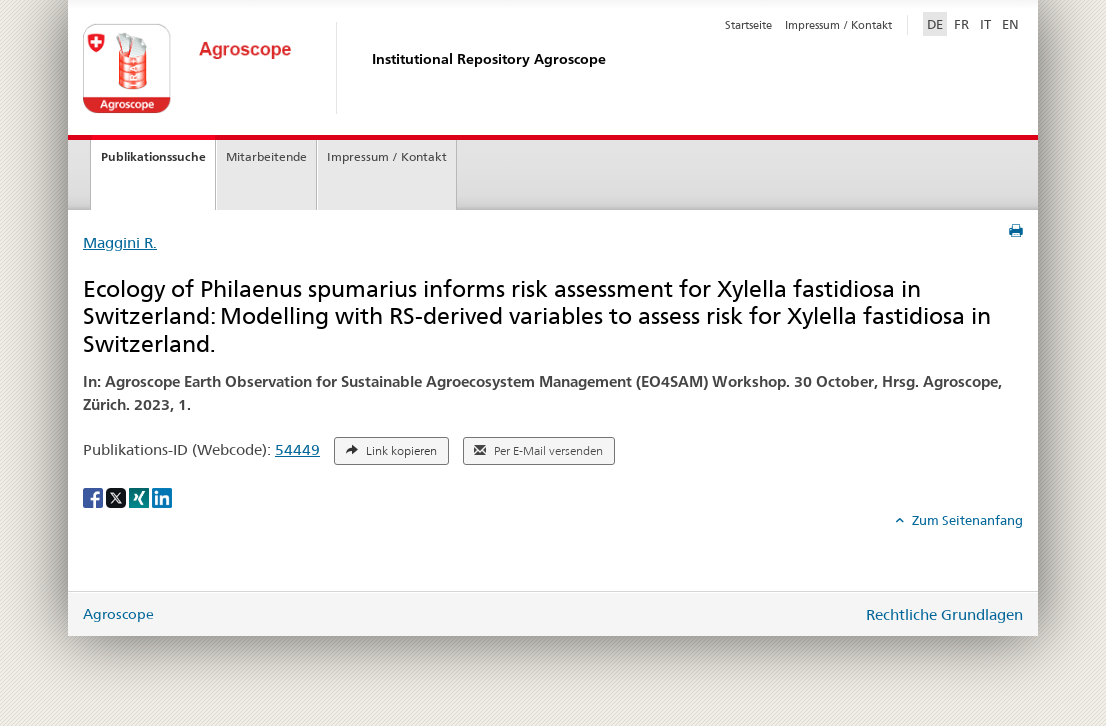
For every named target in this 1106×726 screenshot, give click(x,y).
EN (1010, 24)
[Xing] (140, 497)
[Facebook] (94, 497)
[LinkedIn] (162, 497)
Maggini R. (120, 242)
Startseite (748, 25)
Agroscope (118, 614)
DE (937, 23)
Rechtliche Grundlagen (944, 614)
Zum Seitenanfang (966, 520)
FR (961, 24)
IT (985, 24)
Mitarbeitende (266, 156)
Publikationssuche (153, 156)
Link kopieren (391, 451)
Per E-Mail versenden (538, 451)
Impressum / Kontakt (838, 25)
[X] (117, 497)
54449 (297, 449)
